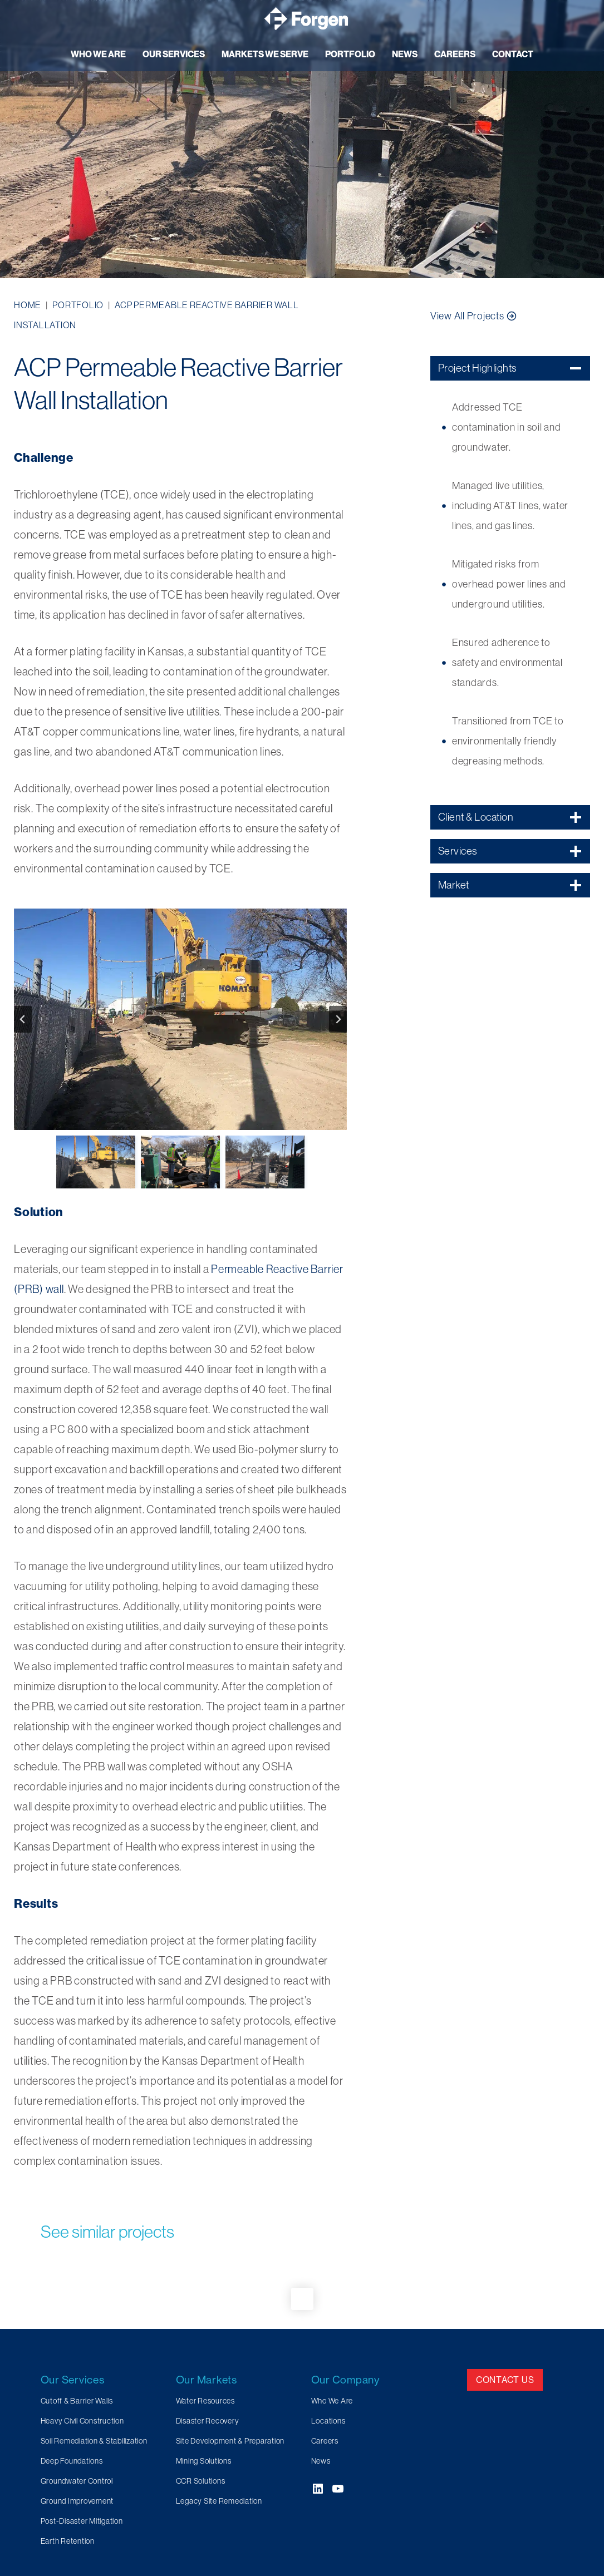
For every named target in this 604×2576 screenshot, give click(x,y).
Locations (328, 2420)
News (321, 2460)
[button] (180, 1020)
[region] (302, 139)
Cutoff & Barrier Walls (77, 2400)
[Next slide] (338, 1019)
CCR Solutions (200, 2480)
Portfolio (78, 305)
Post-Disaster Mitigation (82, 2520)
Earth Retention (68, 2540)
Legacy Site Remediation (219, 2500)
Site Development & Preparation (230, 2440)
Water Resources (205, 2400)
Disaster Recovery (207, 2420)
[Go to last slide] (23, 1019)
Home (27, 305)
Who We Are (332, 2400)
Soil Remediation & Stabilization (94, 2440)
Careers (324, 2440)
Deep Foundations (72, 2460)
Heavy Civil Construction (82, 2420)
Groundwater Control (77, 2480)
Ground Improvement (77, 2500)
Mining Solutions (204, 2460)
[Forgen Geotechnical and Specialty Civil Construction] (306, 18)
